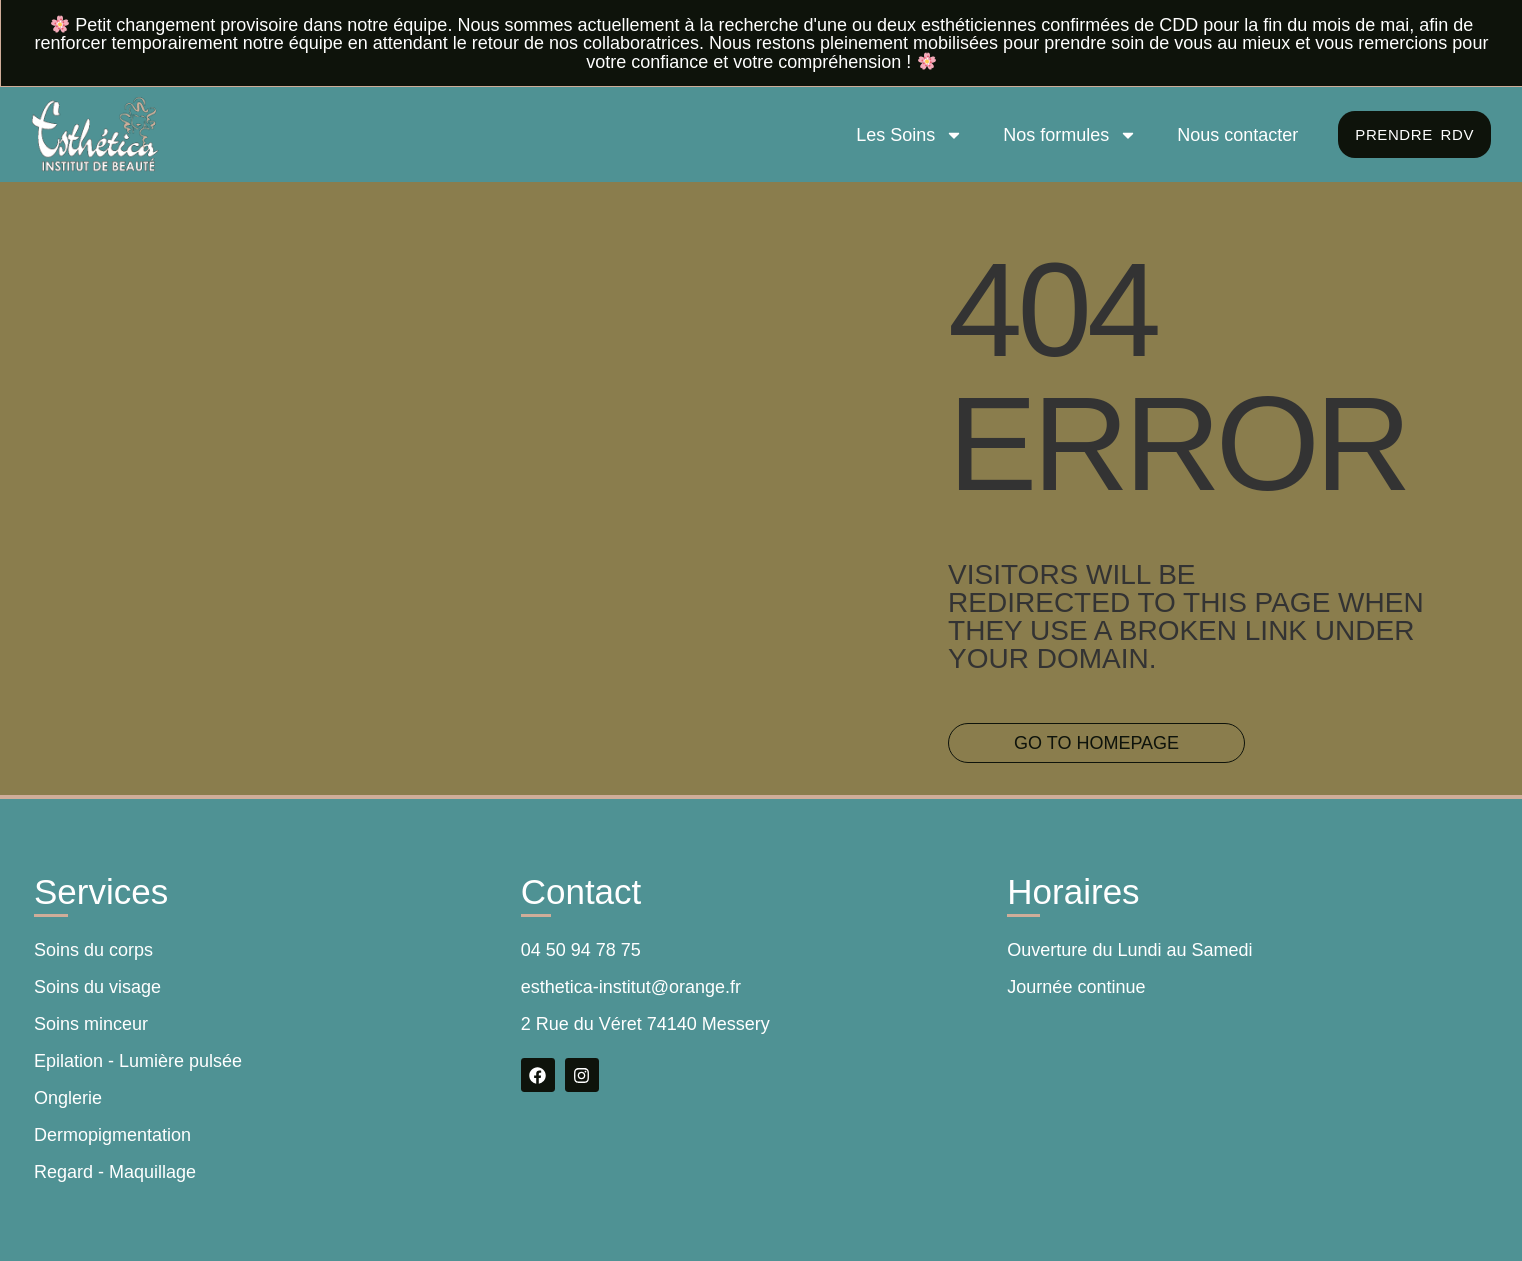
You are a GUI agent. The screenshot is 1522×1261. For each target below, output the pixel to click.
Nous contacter (1231, 135)
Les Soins (903, 135)
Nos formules (1064, 135)
